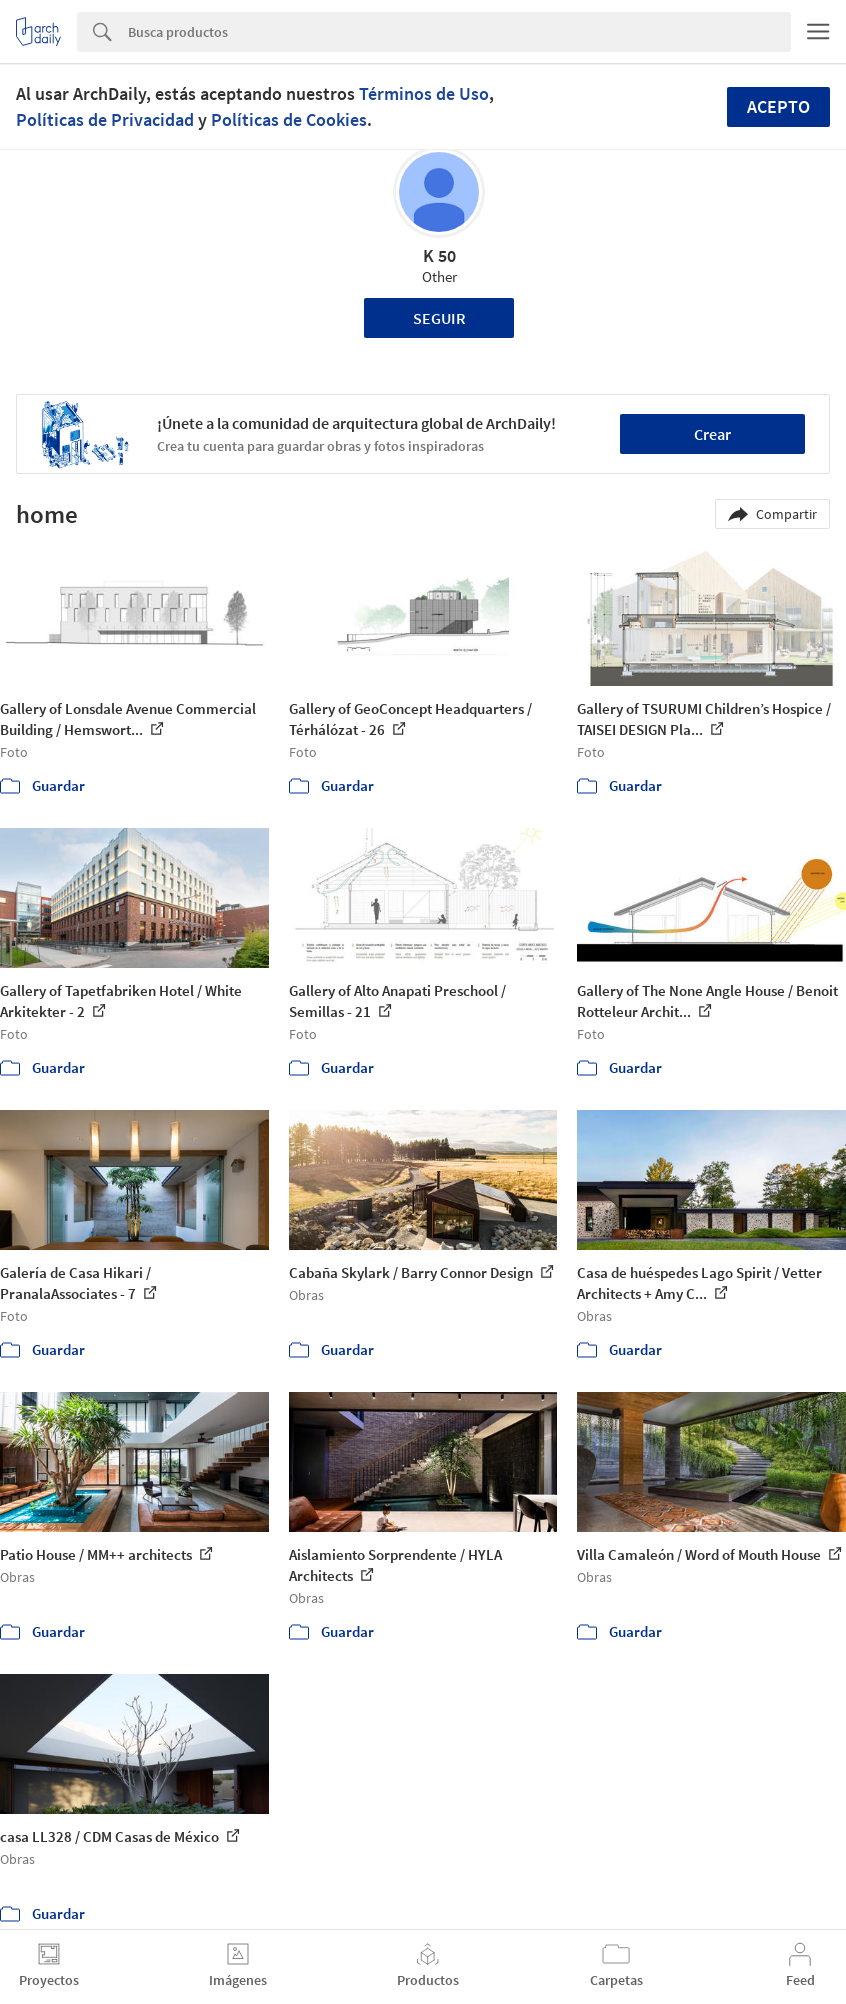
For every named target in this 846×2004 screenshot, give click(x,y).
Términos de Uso (424, 93)
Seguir (439, 318)
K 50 (439, 255)
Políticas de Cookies (289, 119)
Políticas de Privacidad (105, 119)
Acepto (778, 106)
